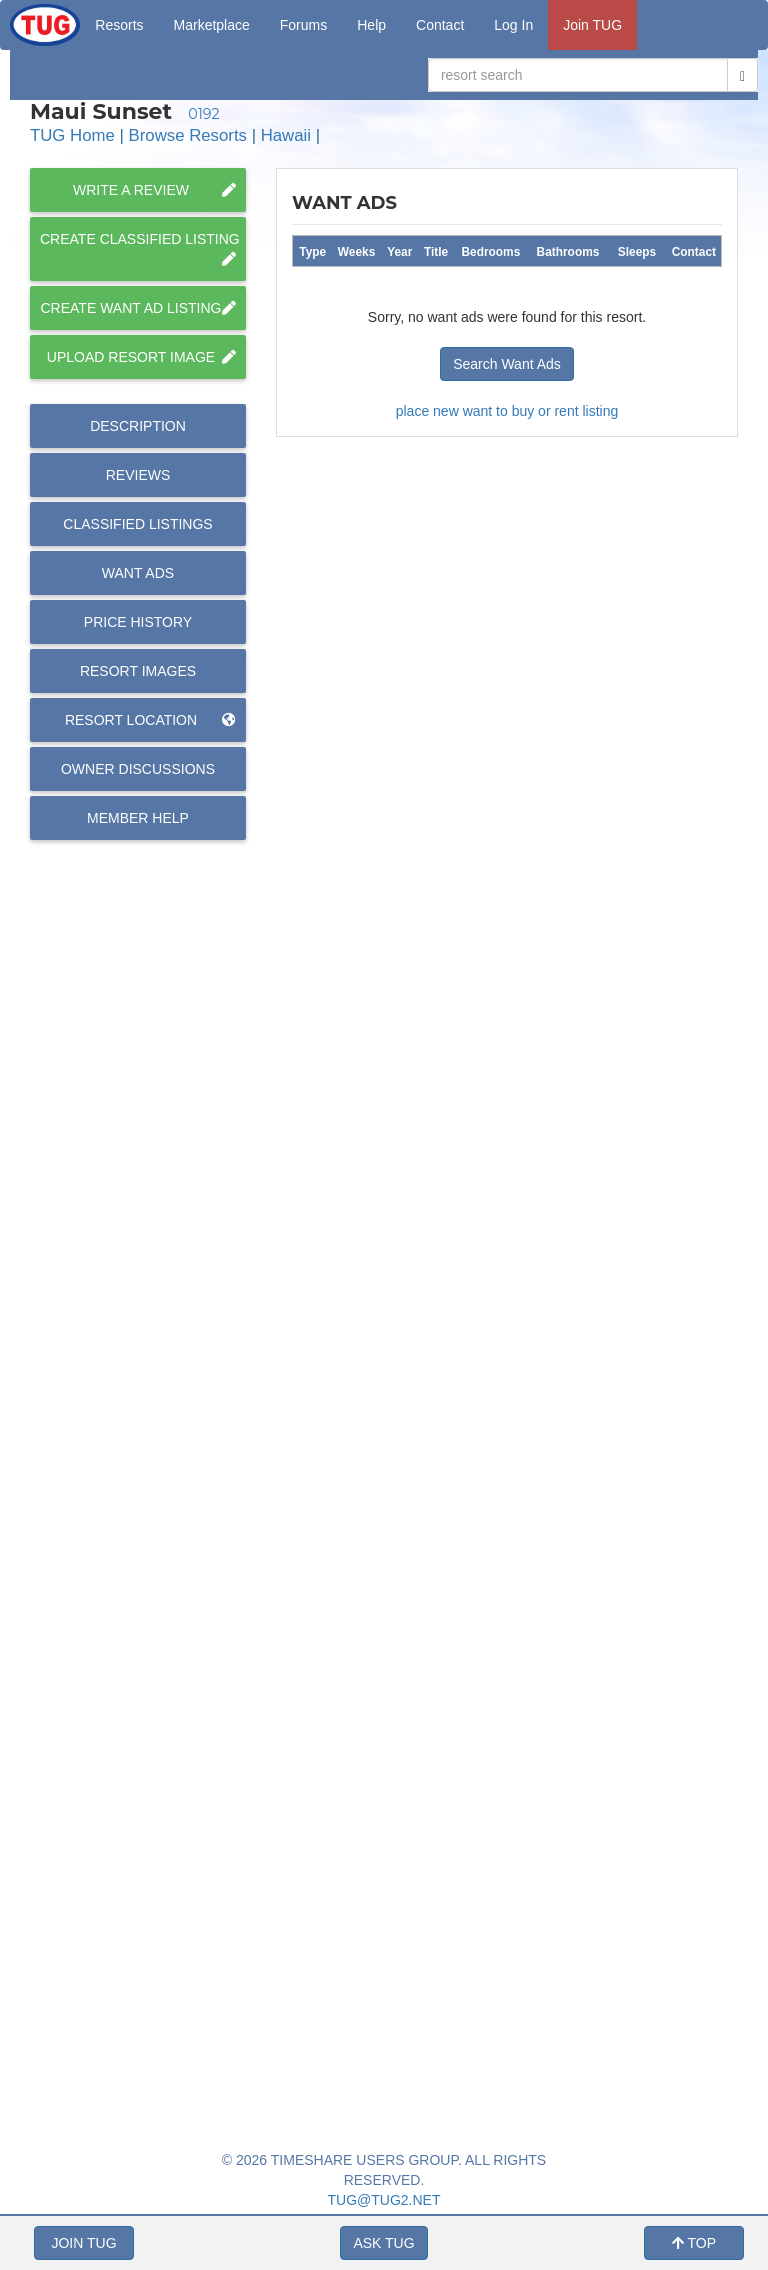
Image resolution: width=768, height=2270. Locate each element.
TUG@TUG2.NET (384, 2200)
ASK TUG (383, 2243)
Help (371, 25)
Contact (440, 25)
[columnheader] (313, 250)
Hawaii (286, 135)
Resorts (119, 25)
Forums (303, 25)
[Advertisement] (507, 1444)
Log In (513, 25)
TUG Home (72, 135)
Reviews (138, 475)
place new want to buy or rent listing (507, 411)
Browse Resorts (188, 135)
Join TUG (592, 25)
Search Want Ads (507, 364)
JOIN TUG (83, 2243)
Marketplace (212, 25)
